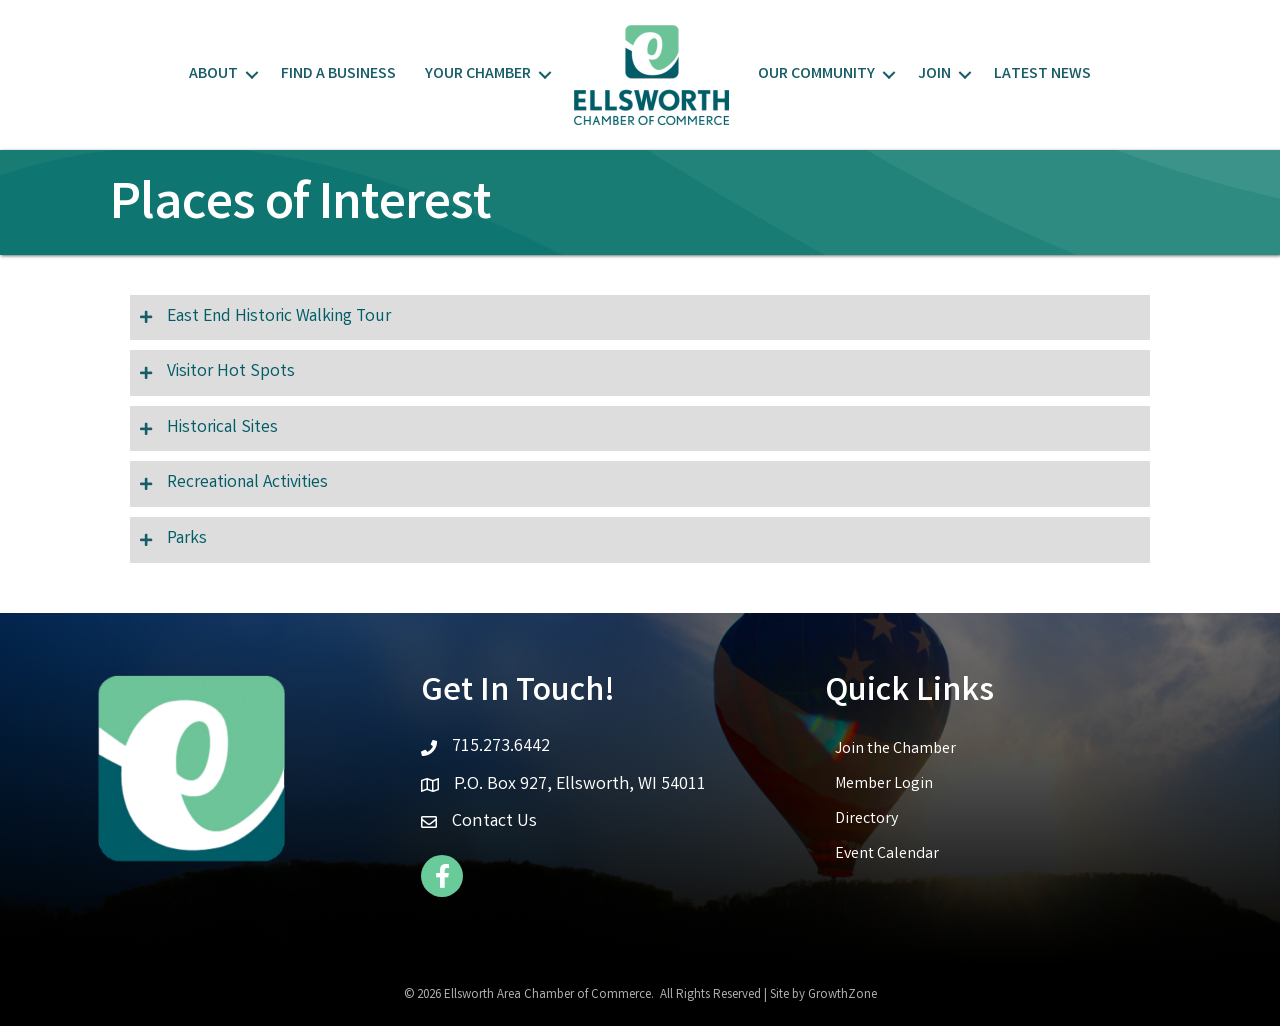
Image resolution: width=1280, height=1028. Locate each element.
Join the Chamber (895, 751)
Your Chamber (478, 74)
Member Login (884, 786)
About (213, 74)
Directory (866, 821)
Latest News (1042, 74)
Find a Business (338, 74)
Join (934, 74)
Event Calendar (887, 856)
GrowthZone (842, 997)
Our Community (816, 74)
